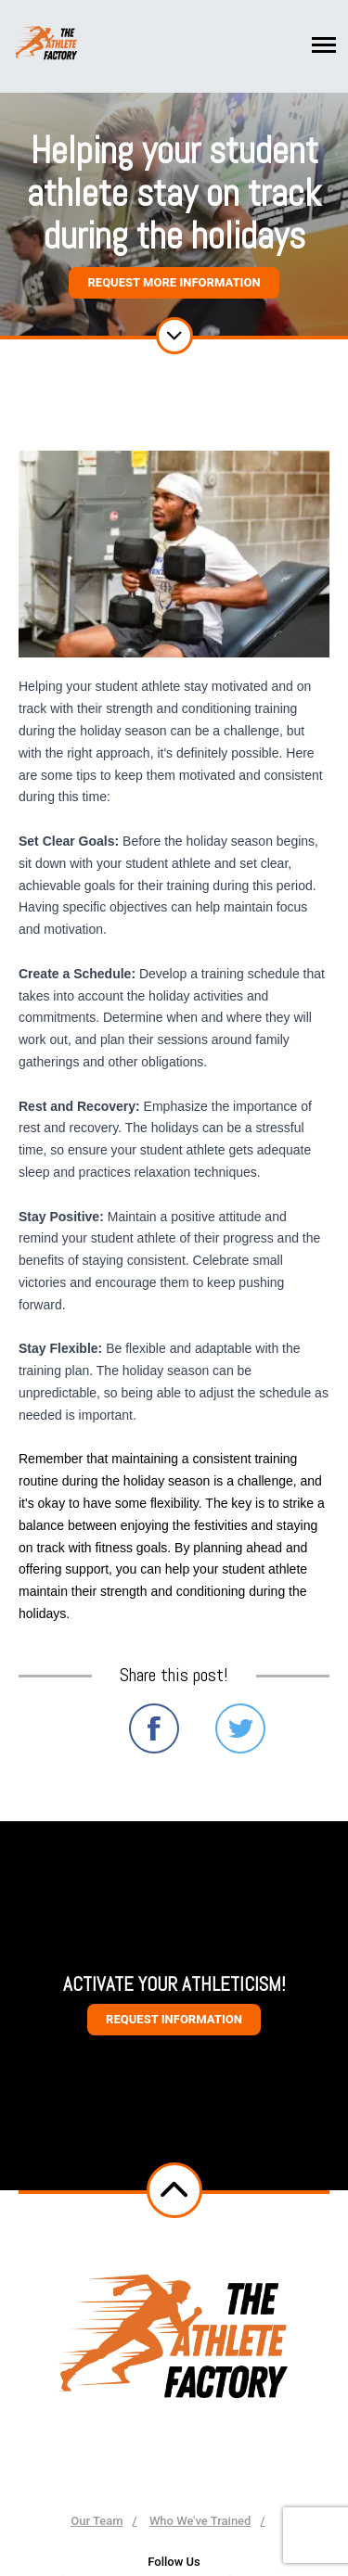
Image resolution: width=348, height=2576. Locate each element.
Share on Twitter (240, 1728)
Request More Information (173, 282)
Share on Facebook (154, 1728)
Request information (174, 2019)
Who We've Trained (200, 2521)
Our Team (96, 2521)
